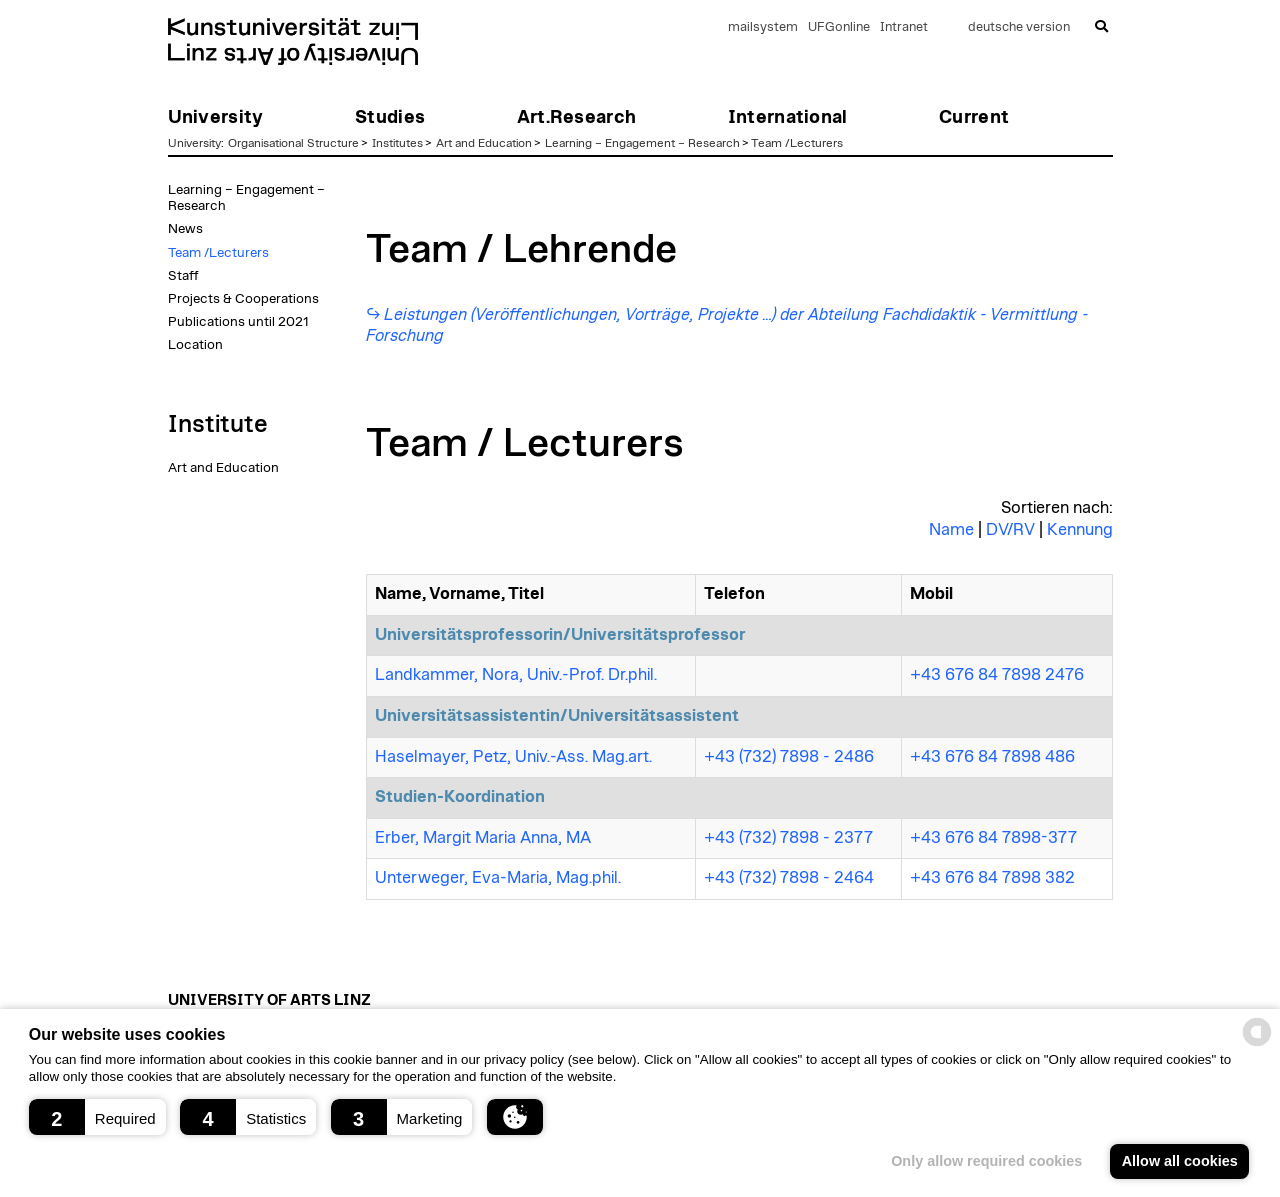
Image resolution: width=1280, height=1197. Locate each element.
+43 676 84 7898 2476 (997, 675)
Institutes (397, 143)
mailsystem (763, 27)
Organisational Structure (293, 143)
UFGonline (839, 27)
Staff (183, 276)
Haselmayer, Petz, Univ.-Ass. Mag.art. (513, 757)
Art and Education (484, 143)
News (185, 229)
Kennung (1080, 530)
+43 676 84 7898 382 (992, 878)
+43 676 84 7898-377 (993, 838)
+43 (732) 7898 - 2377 (788, 838)
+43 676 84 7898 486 (992, 757)
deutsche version (1019, 27)
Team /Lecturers (797, 143)
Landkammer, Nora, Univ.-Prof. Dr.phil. (516, 675)
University (194, 143)
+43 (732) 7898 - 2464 (789, 878)
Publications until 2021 (238, 322)
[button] (97, 1117)
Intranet (904, 27)
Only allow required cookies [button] (986, 1161)
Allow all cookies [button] (1180, 1161)
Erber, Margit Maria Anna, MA (483, 838)
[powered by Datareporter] (1257, 1044)
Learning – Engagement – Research (642, 143)
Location (195, 345)
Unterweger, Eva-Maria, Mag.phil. (498, 878)
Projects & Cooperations (243, 299)
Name (951, 530)
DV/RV (1010, 530)
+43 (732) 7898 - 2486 (789, 757)
